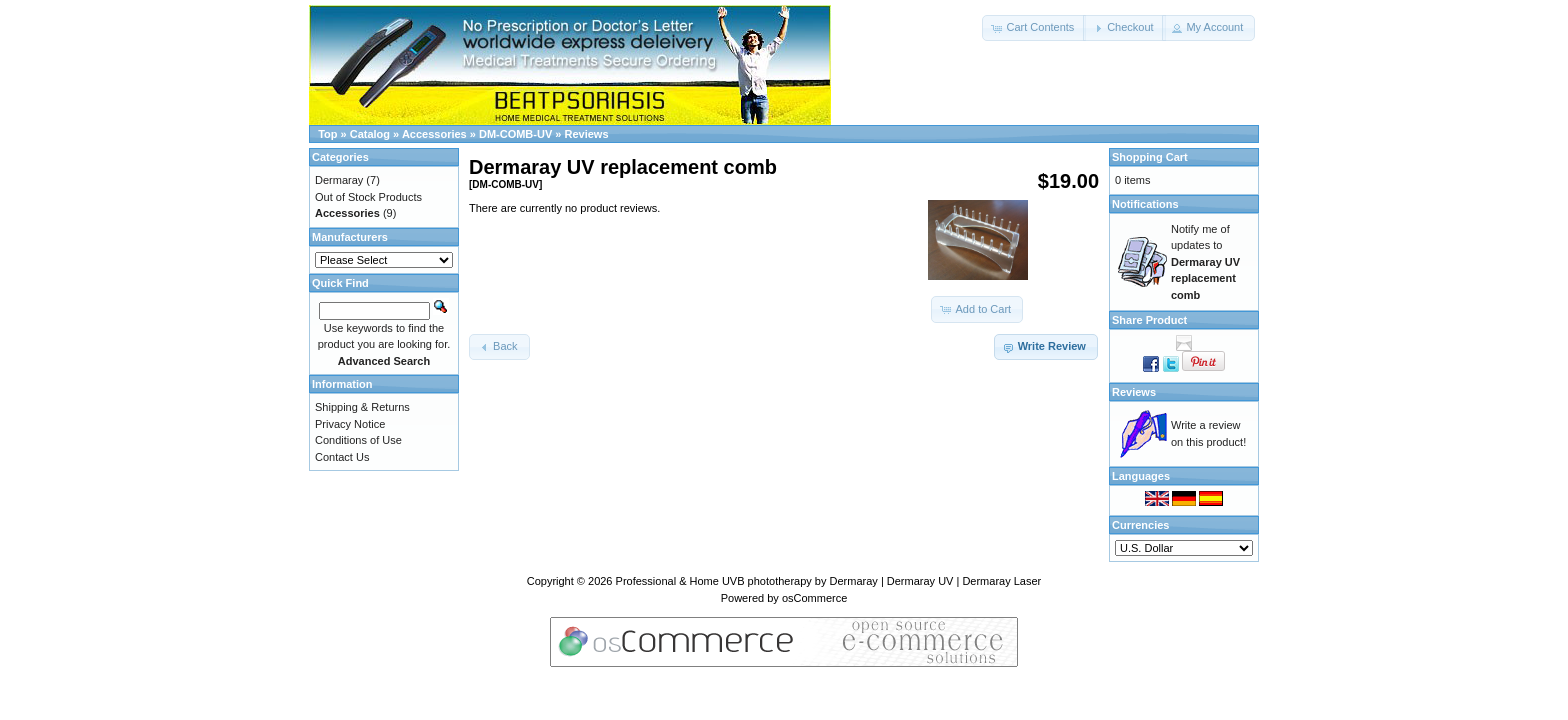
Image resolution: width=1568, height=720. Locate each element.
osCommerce (814, 598)
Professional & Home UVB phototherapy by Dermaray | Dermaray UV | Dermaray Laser (829, 581)
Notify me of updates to (1205, 262)
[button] (1034, 28)
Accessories (434, 134)
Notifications (1145, 204)
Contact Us (342, 457)
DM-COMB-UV (515, 134)
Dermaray (339, 180)
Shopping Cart (1150, 157)
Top (327, 134)
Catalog (370, 134)
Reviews (587, 134)
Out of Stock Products (368, 197)
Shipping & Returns (362, 407)
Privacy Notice (350, 424)
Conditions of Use (358, 440)
